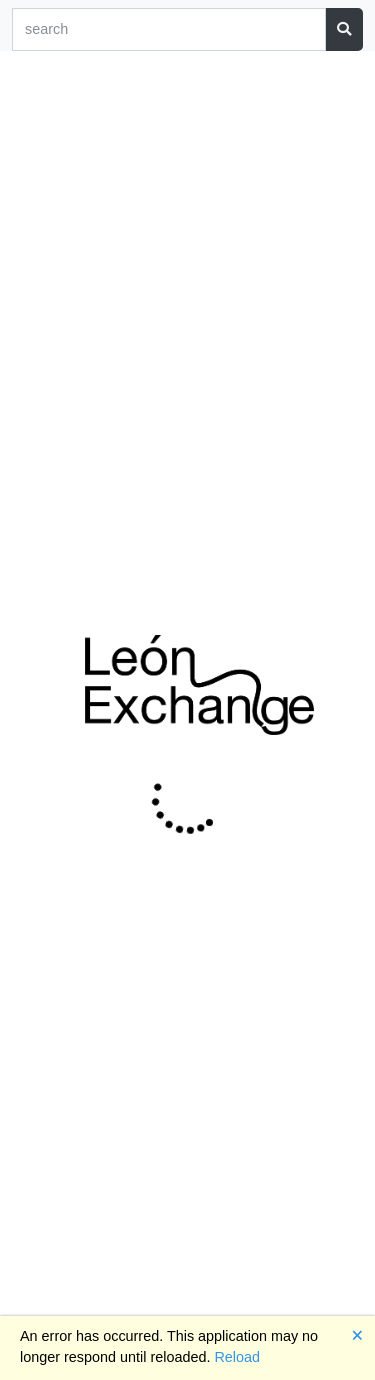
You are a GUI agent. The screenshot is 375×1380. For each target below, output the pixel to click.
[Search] (169, 29)
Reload (237, 1357)
